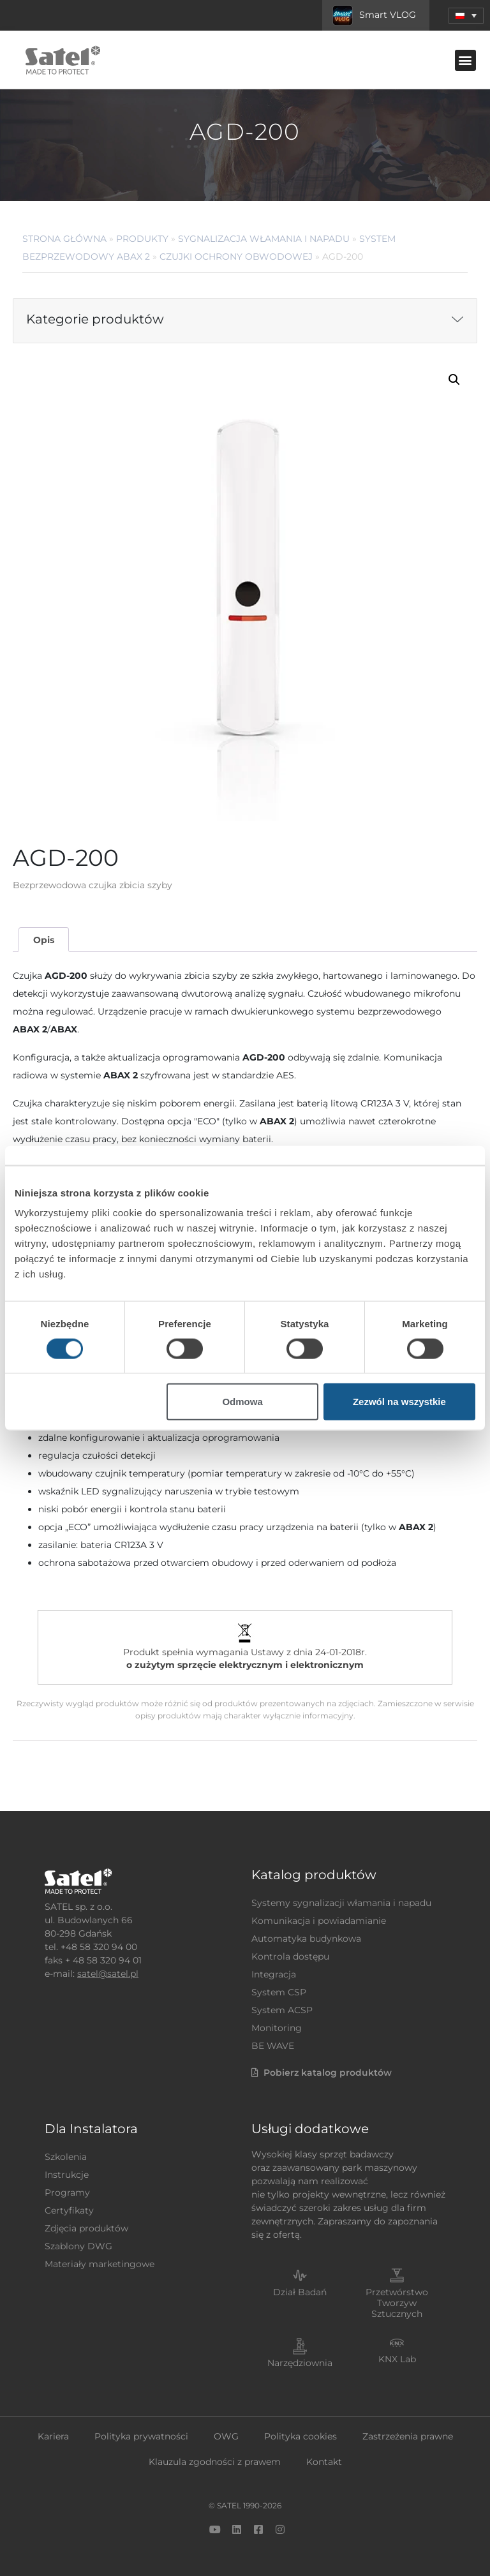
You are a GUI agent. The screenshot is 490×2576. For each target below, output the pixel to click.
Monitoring (276, 2028)
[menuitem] (466, 16)
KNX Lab (397, 2359)
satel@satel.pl (107, 1973)
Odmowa (242, 1401)
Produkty (142, 238)
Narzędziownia (299, 2363)
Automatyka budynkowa (306, 1938)
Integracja (273, 1974)
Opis (43, 940)
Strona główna (64, 238)
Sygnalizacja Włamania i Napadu (264, 238)
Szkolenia (66, 2157)
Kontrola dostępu (290, 1956)
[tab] (43, 939)
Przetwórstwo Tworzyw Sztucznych (397, 2302)
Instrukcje (67, 2174)
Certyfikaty (69, 2210)
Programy (67, 2192)
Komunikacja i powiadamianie (318, 1920)
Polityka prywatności (141, 2436)
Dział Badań (300, 2292)
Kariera (53, 2436)
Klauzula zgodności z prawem (215, 2462)
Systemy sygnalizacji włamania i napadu (341, 1903)
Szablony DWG (78, 2246)
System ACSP (282, 2010)
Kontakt (324, 2462)
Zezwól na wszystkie (399, 1401)
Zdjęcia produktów (86, 2228)
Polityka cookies (300, 2436)
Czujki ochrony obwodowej (236, 256)
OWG (226, 2436)
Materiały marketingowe (99, 2264)
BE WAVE (272, 2045)
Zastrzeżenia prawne (407, 2436)
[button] (465, 60)
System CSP (278, 1992)
